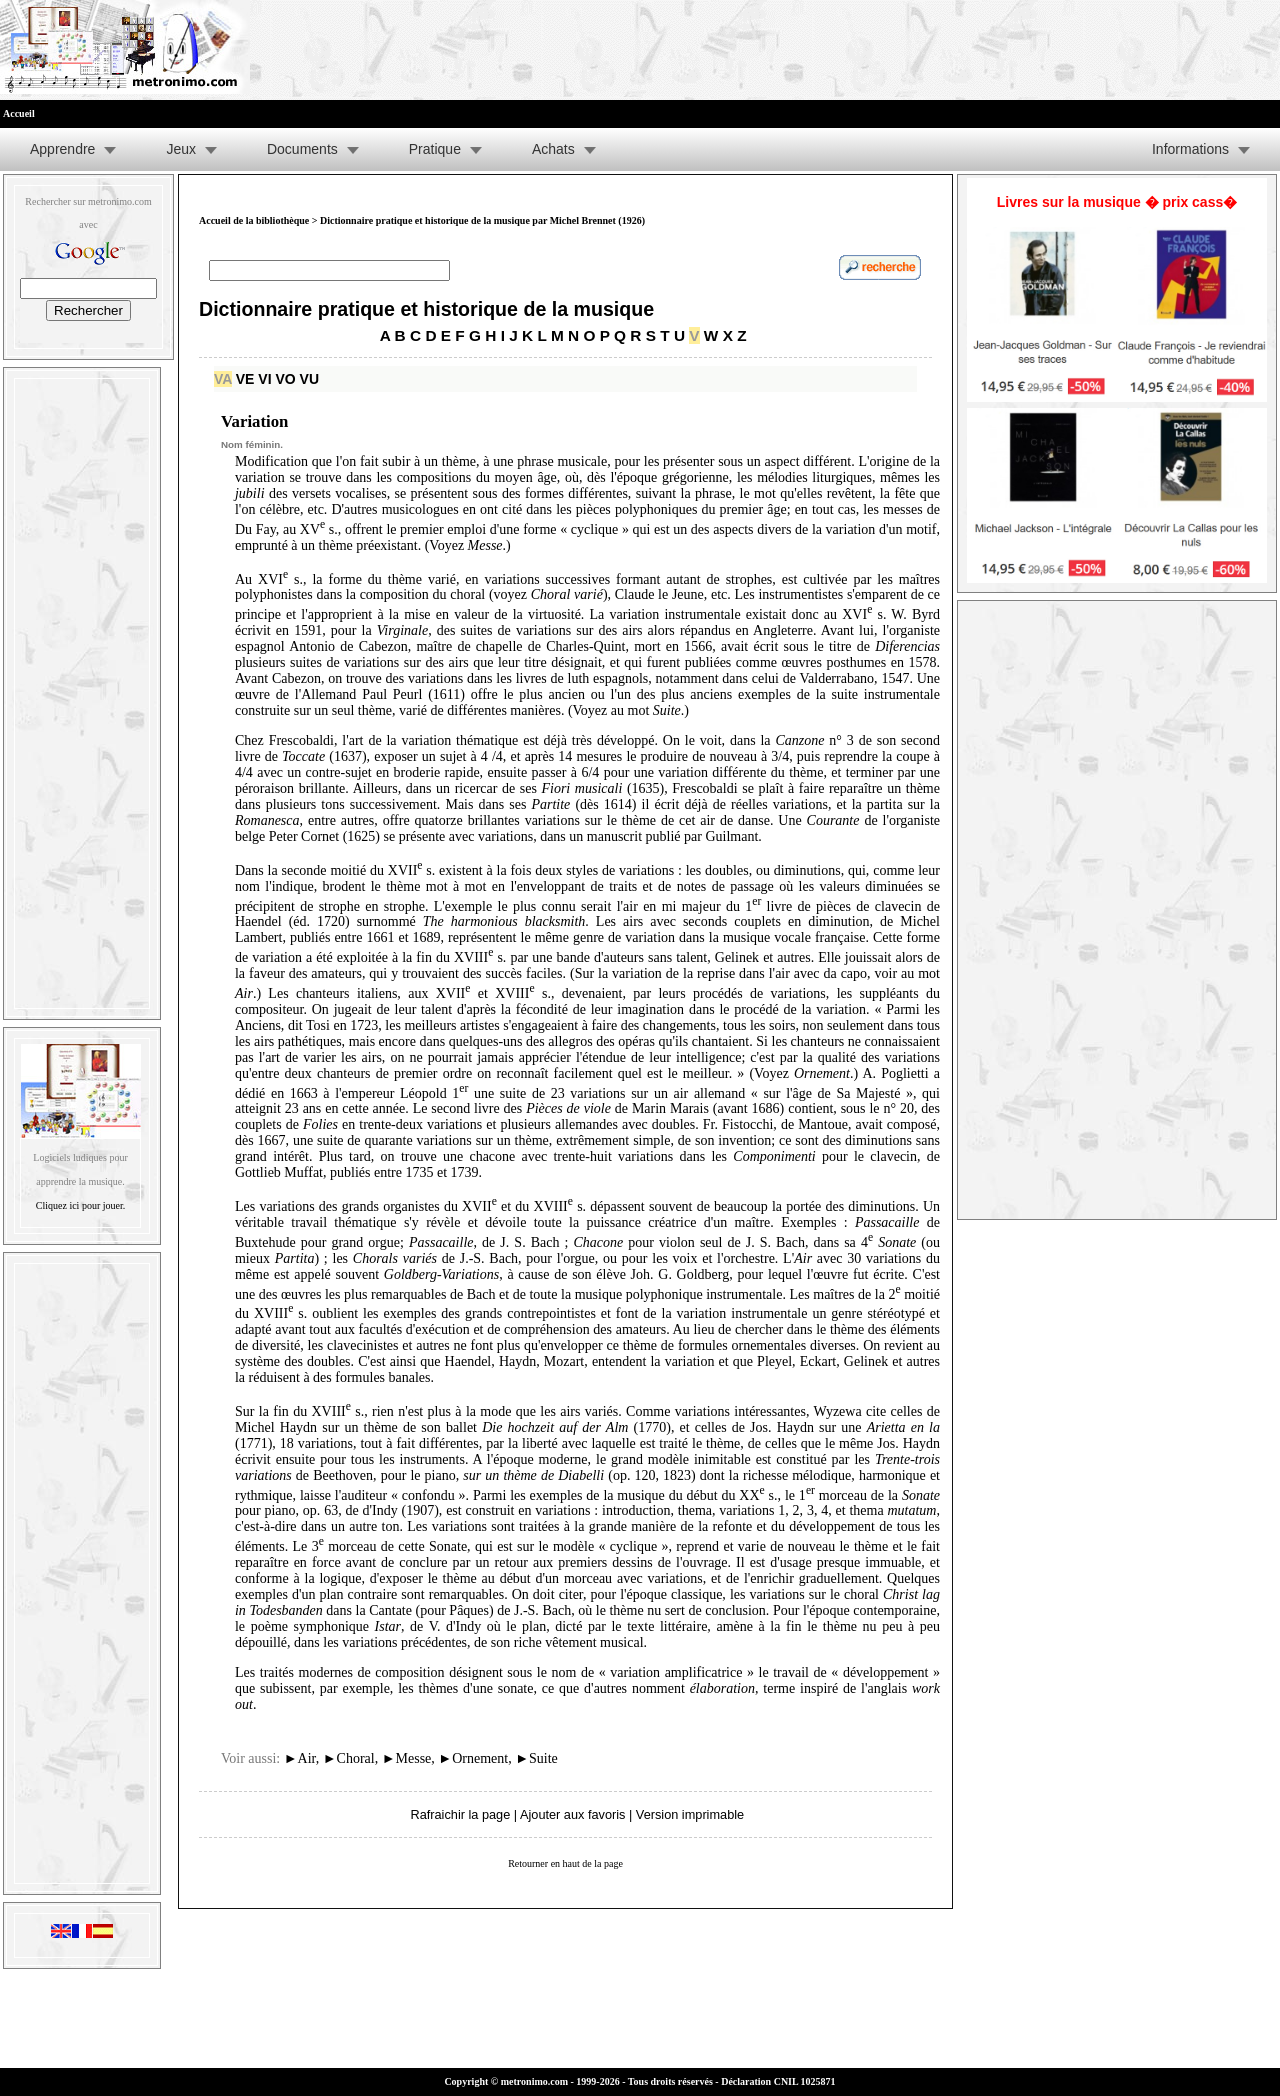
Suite (536, 1758)
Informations (1190, 149)
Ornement (473, 1758)
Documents (302, 149)
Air (300, 1758)
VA (223, 379)
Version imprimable (690, 1814)
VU (309, 379)
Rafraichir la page (460, 1814)
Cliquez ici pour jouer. (80, 1205)
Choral (349, 1758)
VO (285, 379)
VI (264, 379)
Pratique (435, 149)
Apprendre (62, 149)
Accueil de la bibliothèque (254, 220)
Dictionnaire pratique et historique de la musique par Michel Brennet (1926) (482, 220)
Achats (553, 149)
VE (245, 379)
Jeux (181, 149)
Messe (407, 1758)
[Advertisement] (82, 689)
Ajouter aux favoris (572, 1814)
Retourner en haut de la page (565, 1863)
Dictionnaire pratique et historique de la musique (426, 309)
